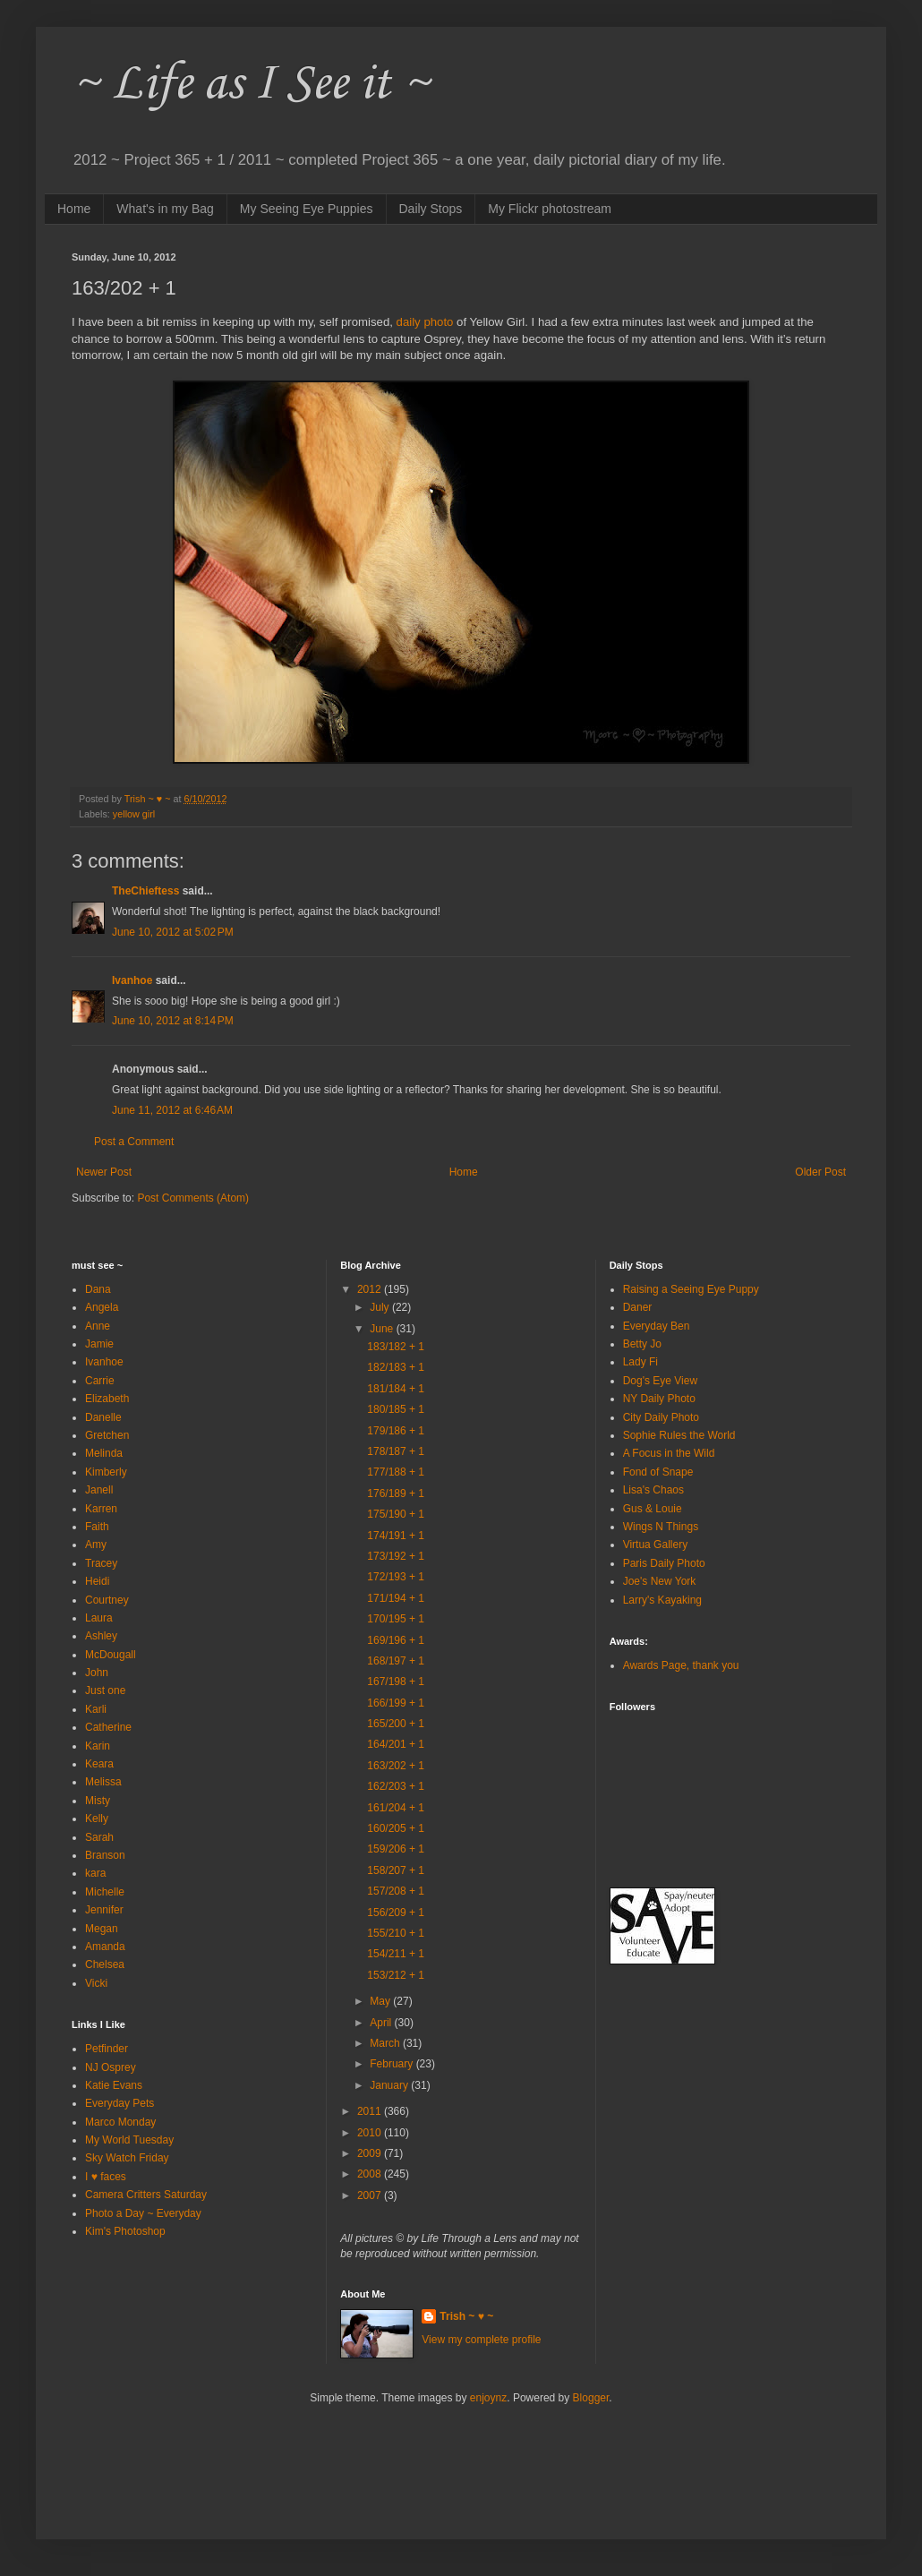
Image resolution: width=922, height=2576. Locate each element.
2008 (370, 2174)
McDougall (110, 1654)
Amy (96, 1544)
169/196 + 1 (395, 1640)
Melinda (104, 1453)
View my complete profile (481, 2339)
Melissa (103, 1782)
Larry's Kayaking (662, 1600)
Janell (99, 1490)
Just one (105, 1690)
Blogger (591, 2398)
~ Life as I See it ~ (251, 85)
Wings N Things (660, 1526)
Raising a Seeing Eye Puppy (691, 1289)
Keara (99, 1764)
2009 (370, 2153)
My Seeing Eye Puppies (306, 208)
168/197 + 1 (395, 1661)
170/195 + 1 (395, 1619)
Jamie (99, 1344)
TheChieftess (145, 891)
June (383, 1328)
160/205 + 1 (395, 1828)
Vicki (96, 1983)
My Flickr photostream (549, 208)
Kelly (96, 1818)
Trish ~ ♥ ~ (466, 2316)
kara (95, 1873)
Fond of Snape (658, 1472)
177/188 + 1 (395, 1472)
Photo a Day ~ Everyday (143, 2213)
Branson (105, 1855)
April (382, 2022)
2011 (370, 2111)
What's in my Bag (165, 208)
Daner (638, 1307)
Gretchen (107, 1435)
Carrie (100, 1380)
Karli (96, 1709)
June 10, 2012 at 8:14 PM (173, 1020)
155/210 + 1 (395, 1933)
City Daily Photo (661, 1417)
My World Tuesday (129, 2140)
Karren (101, 1508)
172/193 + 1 (395, 1576)
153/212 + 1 (395, 1975)
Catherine (108, 1727)
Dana (98, 1289)
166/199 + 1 (395, 1703)
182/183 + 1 (395, 1367)
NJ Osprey (110, 2067)
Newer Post (104, 1172)
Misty (97, 1800)
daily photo (425, 322)
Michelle (104, 1892)
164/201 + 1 (395, 1744)
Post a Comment (134, 1141)
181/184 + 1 (395, 1388)
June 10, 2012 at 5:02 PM (173, 932)
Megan (101, 1928)
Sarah (99, 1837)
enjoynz (488, 2398)
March (386, 2043)
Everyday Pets (119, 2103)
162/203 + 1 (395, 1786)
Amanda (105, 1946)
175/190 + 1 (395, 1514)
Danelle (103, 1417)
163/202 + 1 (395, 1765)
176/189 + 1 (395, 1493)
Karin (97, 1746)
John (96, 1672)
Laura (99, 1618)
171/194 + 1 (395, 1598)
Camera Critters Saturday (146, 2194)
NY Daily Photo (659, 1398)
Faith (97, 1526)
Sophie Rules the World (679, 1435)
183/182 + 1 (395, 1346)
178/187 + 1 (395, 1451)
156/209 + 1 (395, 1912)
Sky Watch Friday (127, 2158)
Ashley (101, 1636)
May (381, 2001)
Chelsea (104, 1964)
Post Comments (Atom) (193, 1198)
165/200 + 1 (395, 1723)
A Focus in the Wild (669, 1453)
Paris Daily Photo (664, 1563)
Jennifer (104, 1910)
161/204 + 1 (395, 1807)
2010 (370, 2133)
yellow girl (134, 814)
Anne (97, 1326)
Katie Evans (113, 2085)
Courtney (107, 1600)
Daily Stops (431, 208)
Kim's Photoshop (125, 2231)
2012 (370, 1289)
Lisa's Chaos (653, 1490)
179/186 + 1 (395, 1431)
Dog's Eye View (660, 1380)
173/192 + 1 (395, 1556)
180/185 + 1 (395, 1409)
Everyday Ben (656, 1326)
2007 (370, 2195)
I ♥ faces (105, 2176)
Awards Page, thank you (681, 1665)
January (390, 2085)
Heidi (97, 1581)
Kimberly (106, 1472)
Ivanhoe (132, 980)
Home (73, 208)
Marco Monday (120, 2122)
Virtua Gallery (655, 1544)
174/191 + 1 (395, 1535)
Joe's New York (659, 1581)
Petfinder (106, 2048)
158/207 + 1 (395, 1870)
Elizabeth (107, 1398)
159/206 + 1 (395, 1849)
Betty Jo (642, 1344)
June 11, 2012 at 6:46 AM (172, 1110)
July (381, 1307)
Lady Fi (640, 1362)
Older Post (820, 1172)
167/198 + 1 (395, 1681)
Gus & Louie (652, 1508)
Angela (101, 1307)
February (392, 2064)
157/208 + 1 (395, 1891)
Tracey (101, 1563)
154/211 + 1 (395, 1953)
